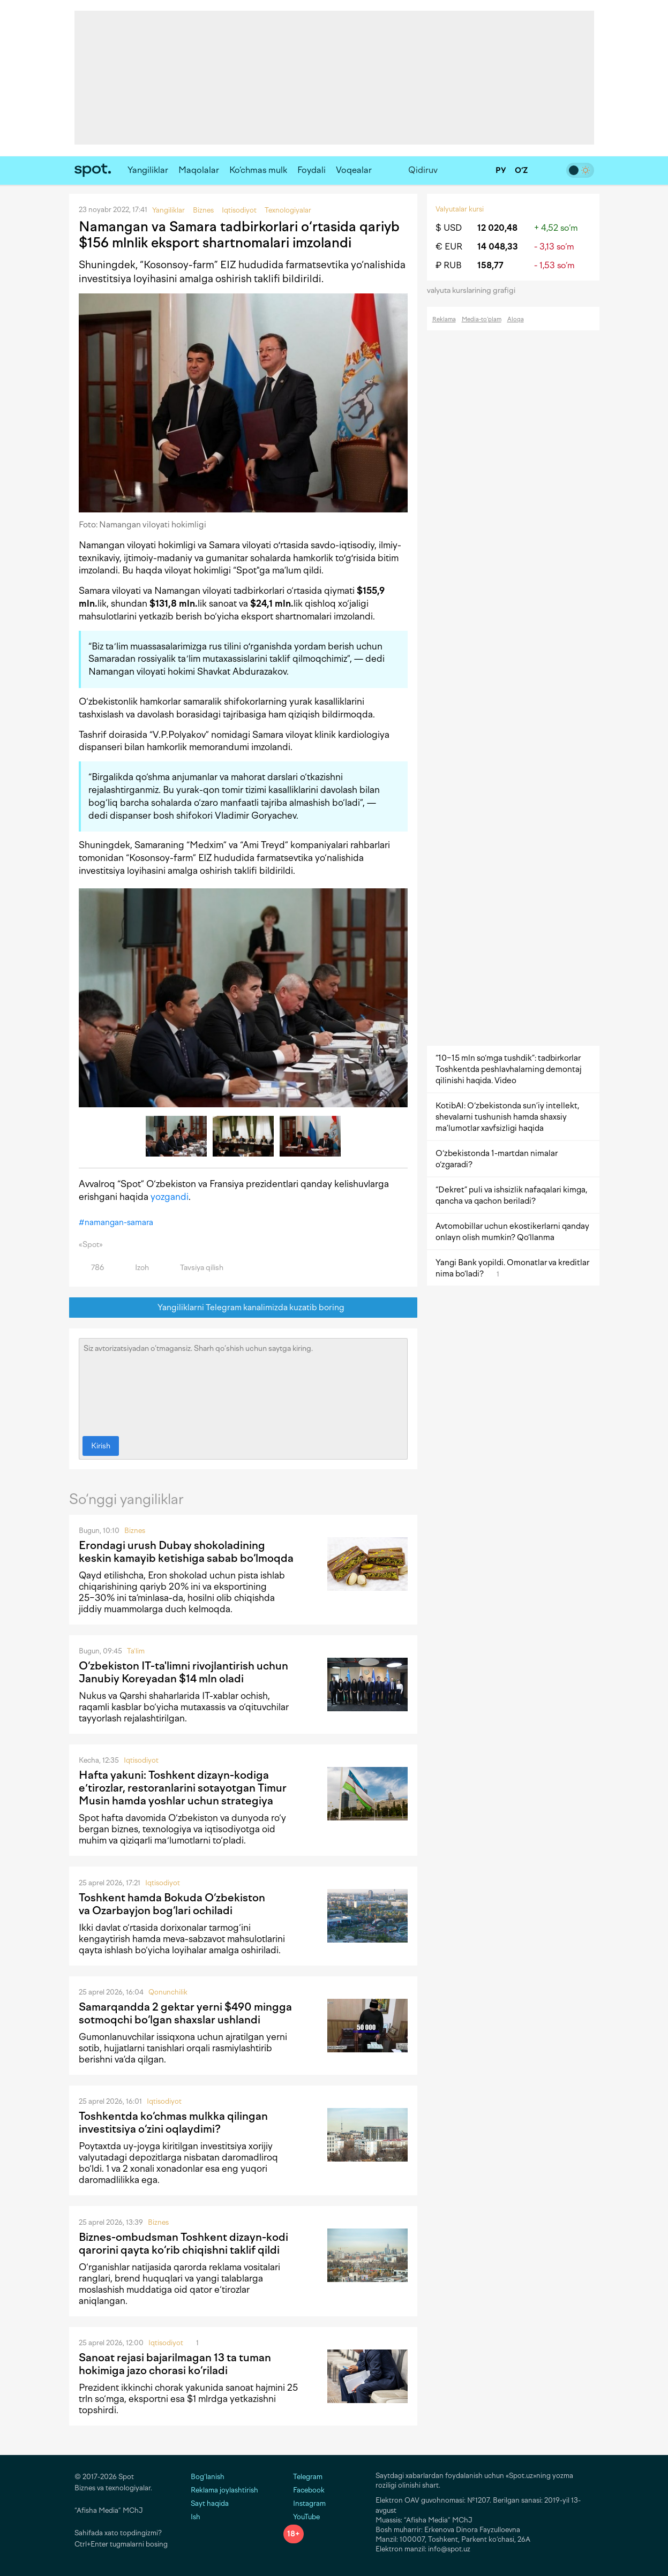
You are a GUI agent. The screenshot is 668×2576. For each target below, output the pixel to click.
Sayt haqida (210, 2503)
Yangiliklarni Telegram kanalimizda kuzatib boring (242, 1307)
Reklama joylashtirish (224, 2490)
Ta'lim (136, 1651)
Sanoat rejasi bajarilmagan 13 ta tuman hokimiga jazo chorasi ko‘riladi (175, 2364)
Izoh (136, 1267)
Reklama (444, 319)
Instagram (304, 2503)
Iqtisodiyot (141, 1760)
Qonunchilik (167, 1992)
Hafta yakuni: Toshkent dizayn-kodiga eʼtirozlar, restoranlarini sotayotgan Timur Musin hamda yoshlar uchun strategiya (183, 1788)
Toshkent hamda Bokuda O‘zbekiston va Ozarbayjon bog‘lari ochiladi (172, 1904)
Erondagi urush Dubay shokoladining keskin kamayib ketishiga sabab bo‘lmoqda (186, 1552)
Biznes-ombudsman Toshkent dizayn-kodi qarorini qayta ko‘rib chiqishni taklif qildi (183, 2243)
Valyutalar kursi (460, 209)
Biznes (134, 1531)
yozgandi (170, 1196)
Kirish (100, 1446)
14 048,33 (497, 246)
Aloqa (515, 319)
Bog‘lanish (207, 2477)
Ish (195, 2517)
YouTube (301, 2517)
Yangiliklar (147, 170)
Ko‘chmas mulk (258, 170)
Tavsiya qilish (195, 1267)
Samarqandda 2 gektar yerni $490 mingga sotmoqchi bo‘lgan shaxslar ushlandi (185, 2013)
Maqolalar (198, 170)
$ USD (449, 228)
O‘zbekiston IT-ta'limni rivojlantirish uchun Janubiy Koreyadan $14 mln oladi (183, 1672)
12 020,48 (497, 228)
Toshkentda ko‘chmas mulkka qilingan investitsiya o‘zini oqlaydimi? (173, 2122)
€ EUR (449, 246)
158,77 (490, 265)
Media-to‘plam (481, 319)
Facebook (304, 2490)
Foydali (311, 170)
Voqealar (354, 170)
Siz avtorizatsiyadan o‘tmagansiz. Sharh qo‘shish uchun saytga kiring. (243, 1384)
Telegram (302, 2477)
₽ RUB (449, 265)
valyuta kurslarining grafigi (474, 290)
